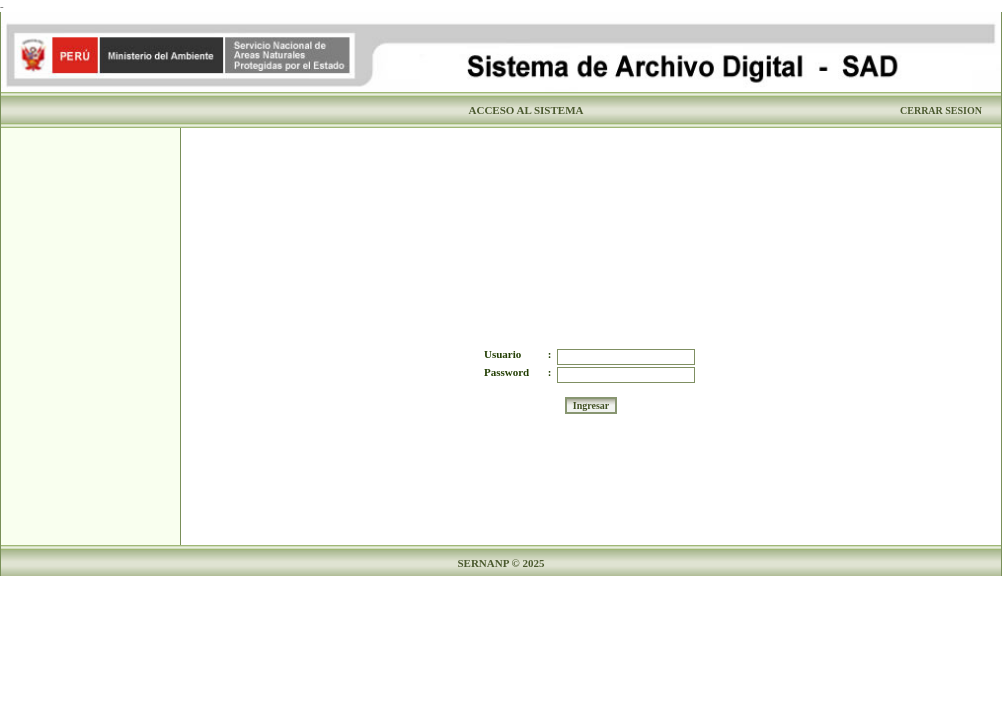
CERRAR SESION (941, 110)
